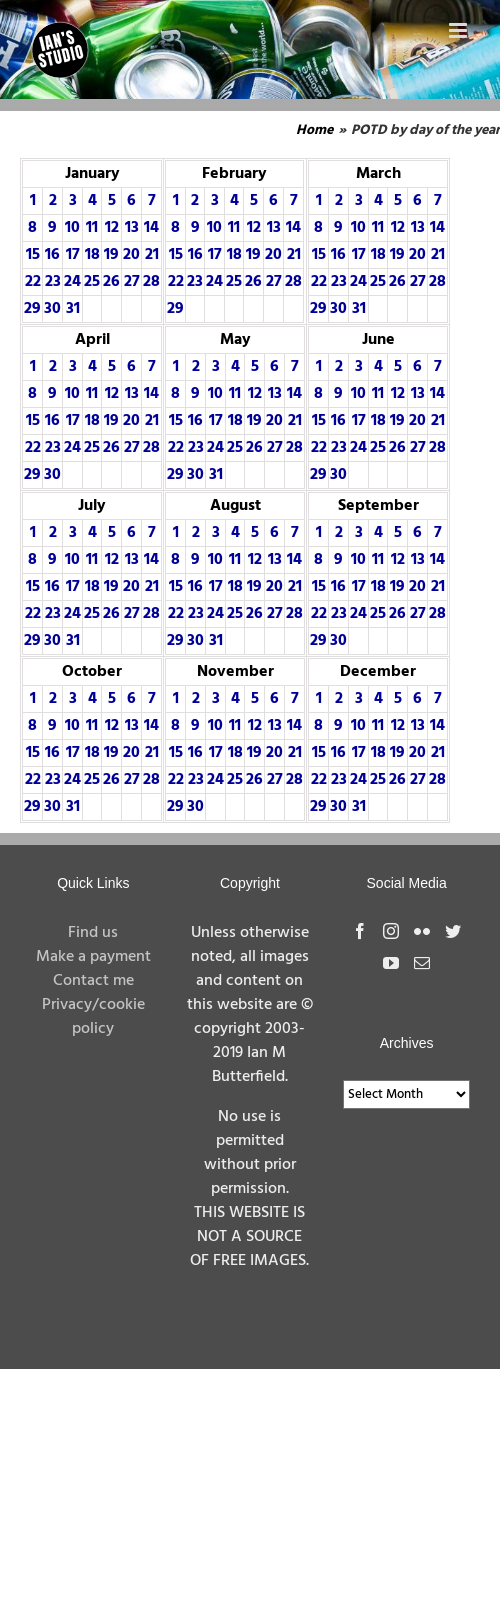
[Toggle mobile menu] (459, 30)
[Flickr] (422, 931)
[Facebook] (360, 931)
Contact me (93, 981)
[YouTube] (391, 963)
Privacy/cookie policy (93, 1017)
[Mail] (422, 963)
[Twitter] (453, 931)
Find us (93, 933)
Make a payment (93, 957)
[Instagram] (391, 931)
